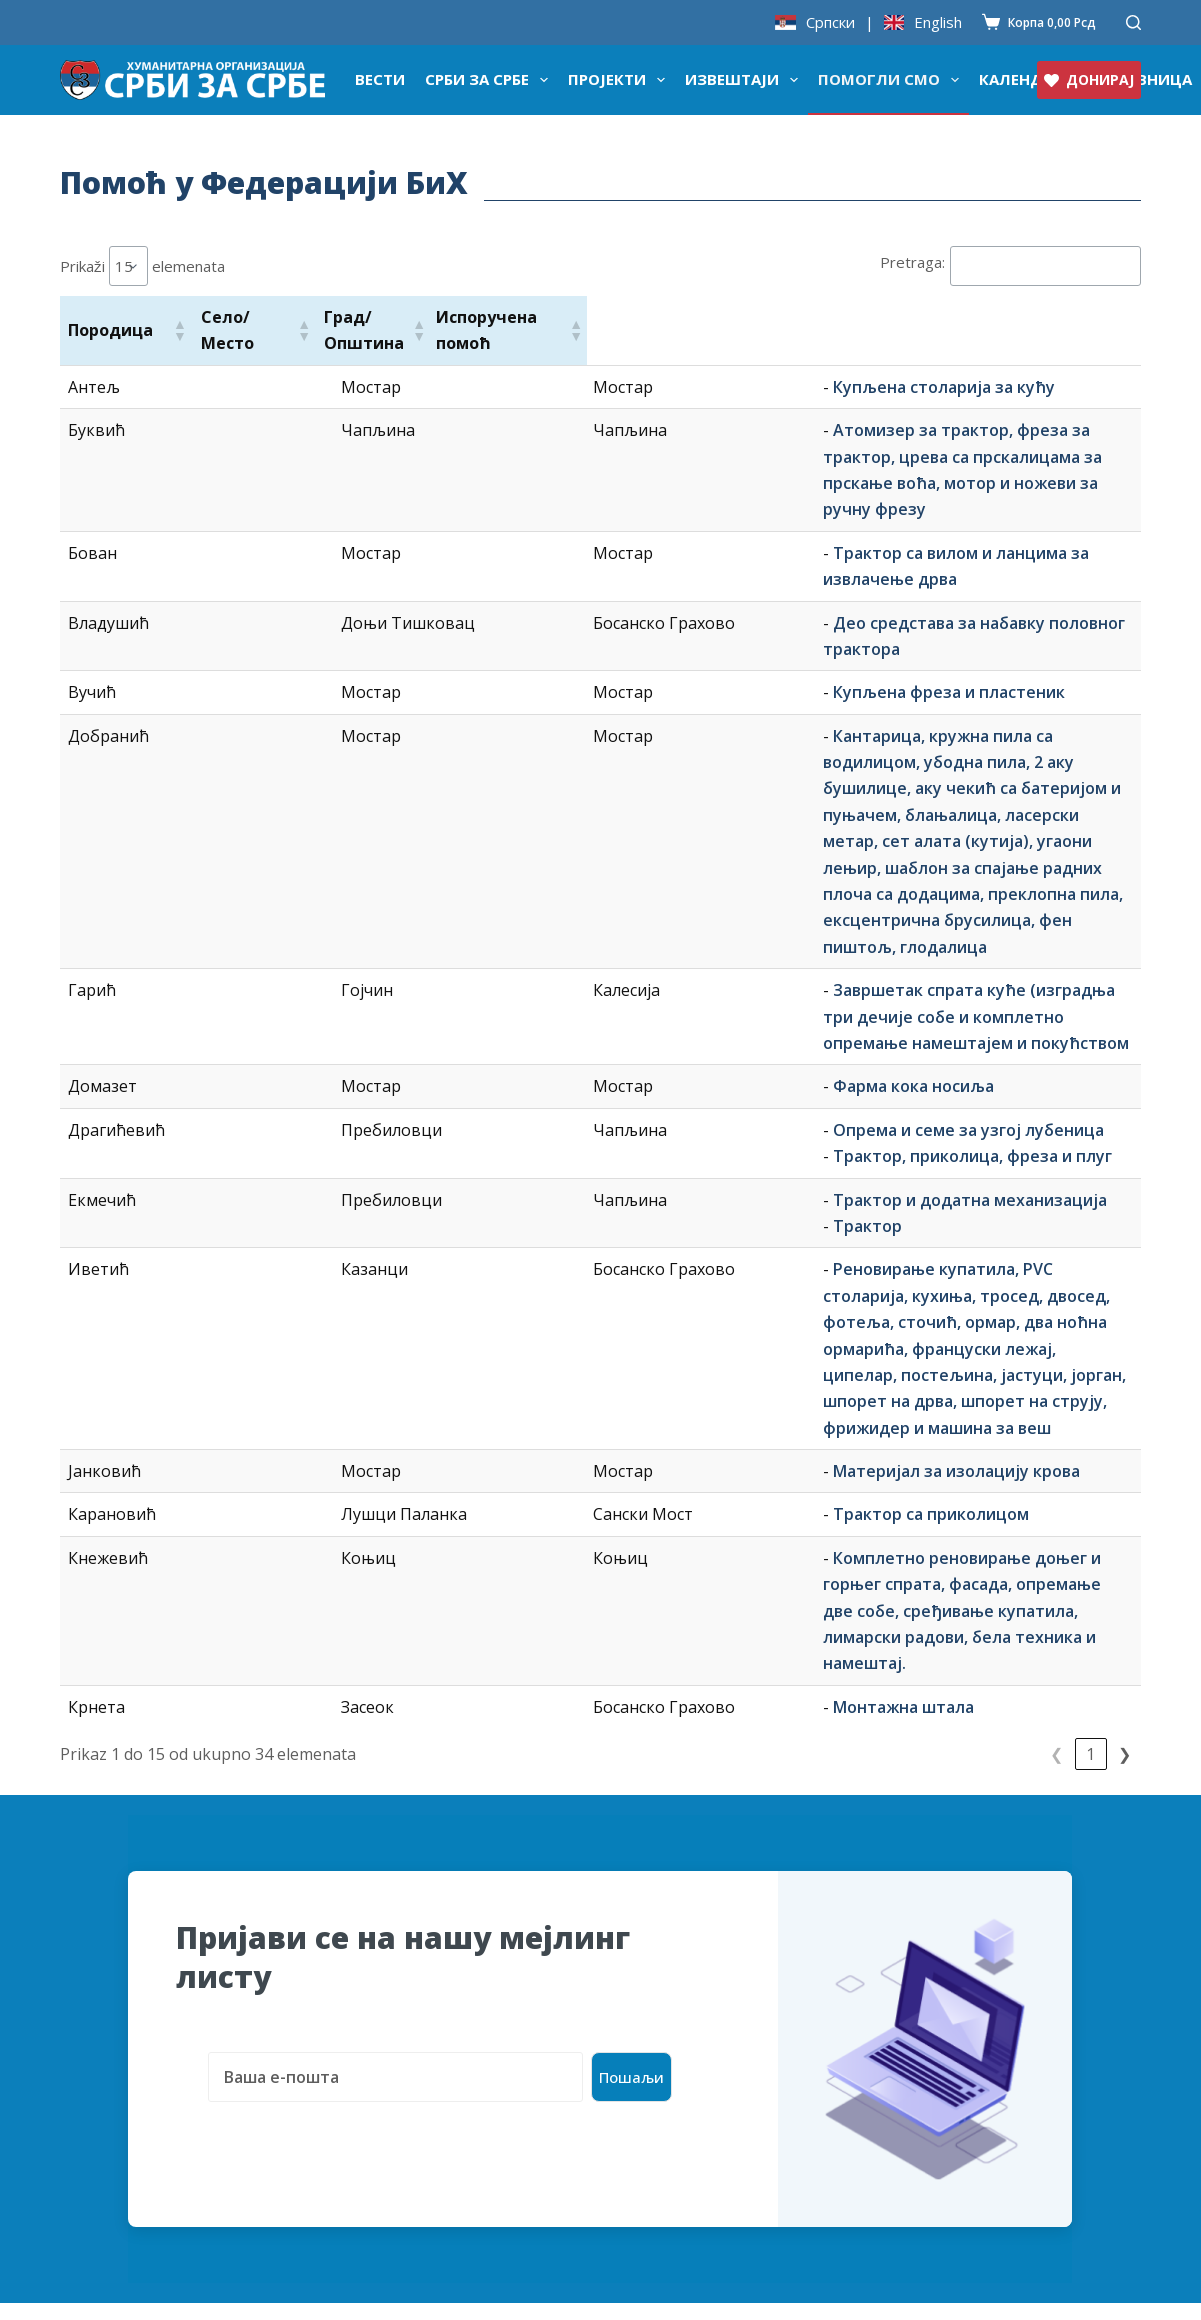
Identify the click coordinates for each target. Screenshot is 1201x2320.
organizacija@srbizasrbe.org (1003, 1986)
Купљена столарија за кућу (582, 387)
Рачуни (359, 2122)
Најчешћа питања (673, 2058)
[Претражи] (1133, 22)
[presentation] (328, 1733)
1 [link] (1022, 1385)
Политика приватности (694, 2122)
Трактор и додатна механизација (608, 962)
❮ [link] (988, 1385)
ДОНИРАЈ (1089, 79)
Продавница (380, 1962)
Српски (830, 22)
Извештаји (745, 80)
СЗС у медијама (122, 2090)
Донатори (371, 2058)
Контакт (634, 2154)
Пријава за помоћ (671, 1962)
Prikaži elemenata (142, 266)
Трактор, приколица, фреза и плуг (610, 919)
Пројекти (620, 80)
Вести (380, 79)
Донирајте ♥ (110, 1962)
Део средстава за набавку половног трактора (657, 543)
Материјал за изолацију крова (594, 1128)
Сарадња (96, 2122)
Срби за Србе (490, 80)
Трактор (505, 988)
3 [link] (1090, 1385)
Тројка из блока (394, 2026)
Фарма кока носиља (551, 849)
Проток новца (386, 2090)
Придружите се (663, 2090)
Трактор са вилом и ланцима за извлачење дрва (668, 500)
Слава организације (140, 2154)
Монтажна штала (541, 1311)
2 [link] (1056, 1385)
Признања (101, 2026)
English (938, 22)
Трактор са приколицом (569, 1171)
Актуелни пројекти (678, 2026)
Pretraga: (912, 262)
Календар (1020, 79)
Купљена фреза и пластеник (587, 613)
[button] (179, 330)
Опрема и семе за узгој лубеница (606, 892)
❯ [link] (1124, 1385)
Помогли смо (892, 80)
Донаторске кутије (138, 2058)
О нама (88, 1994)
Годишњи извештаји (414, 2154)
